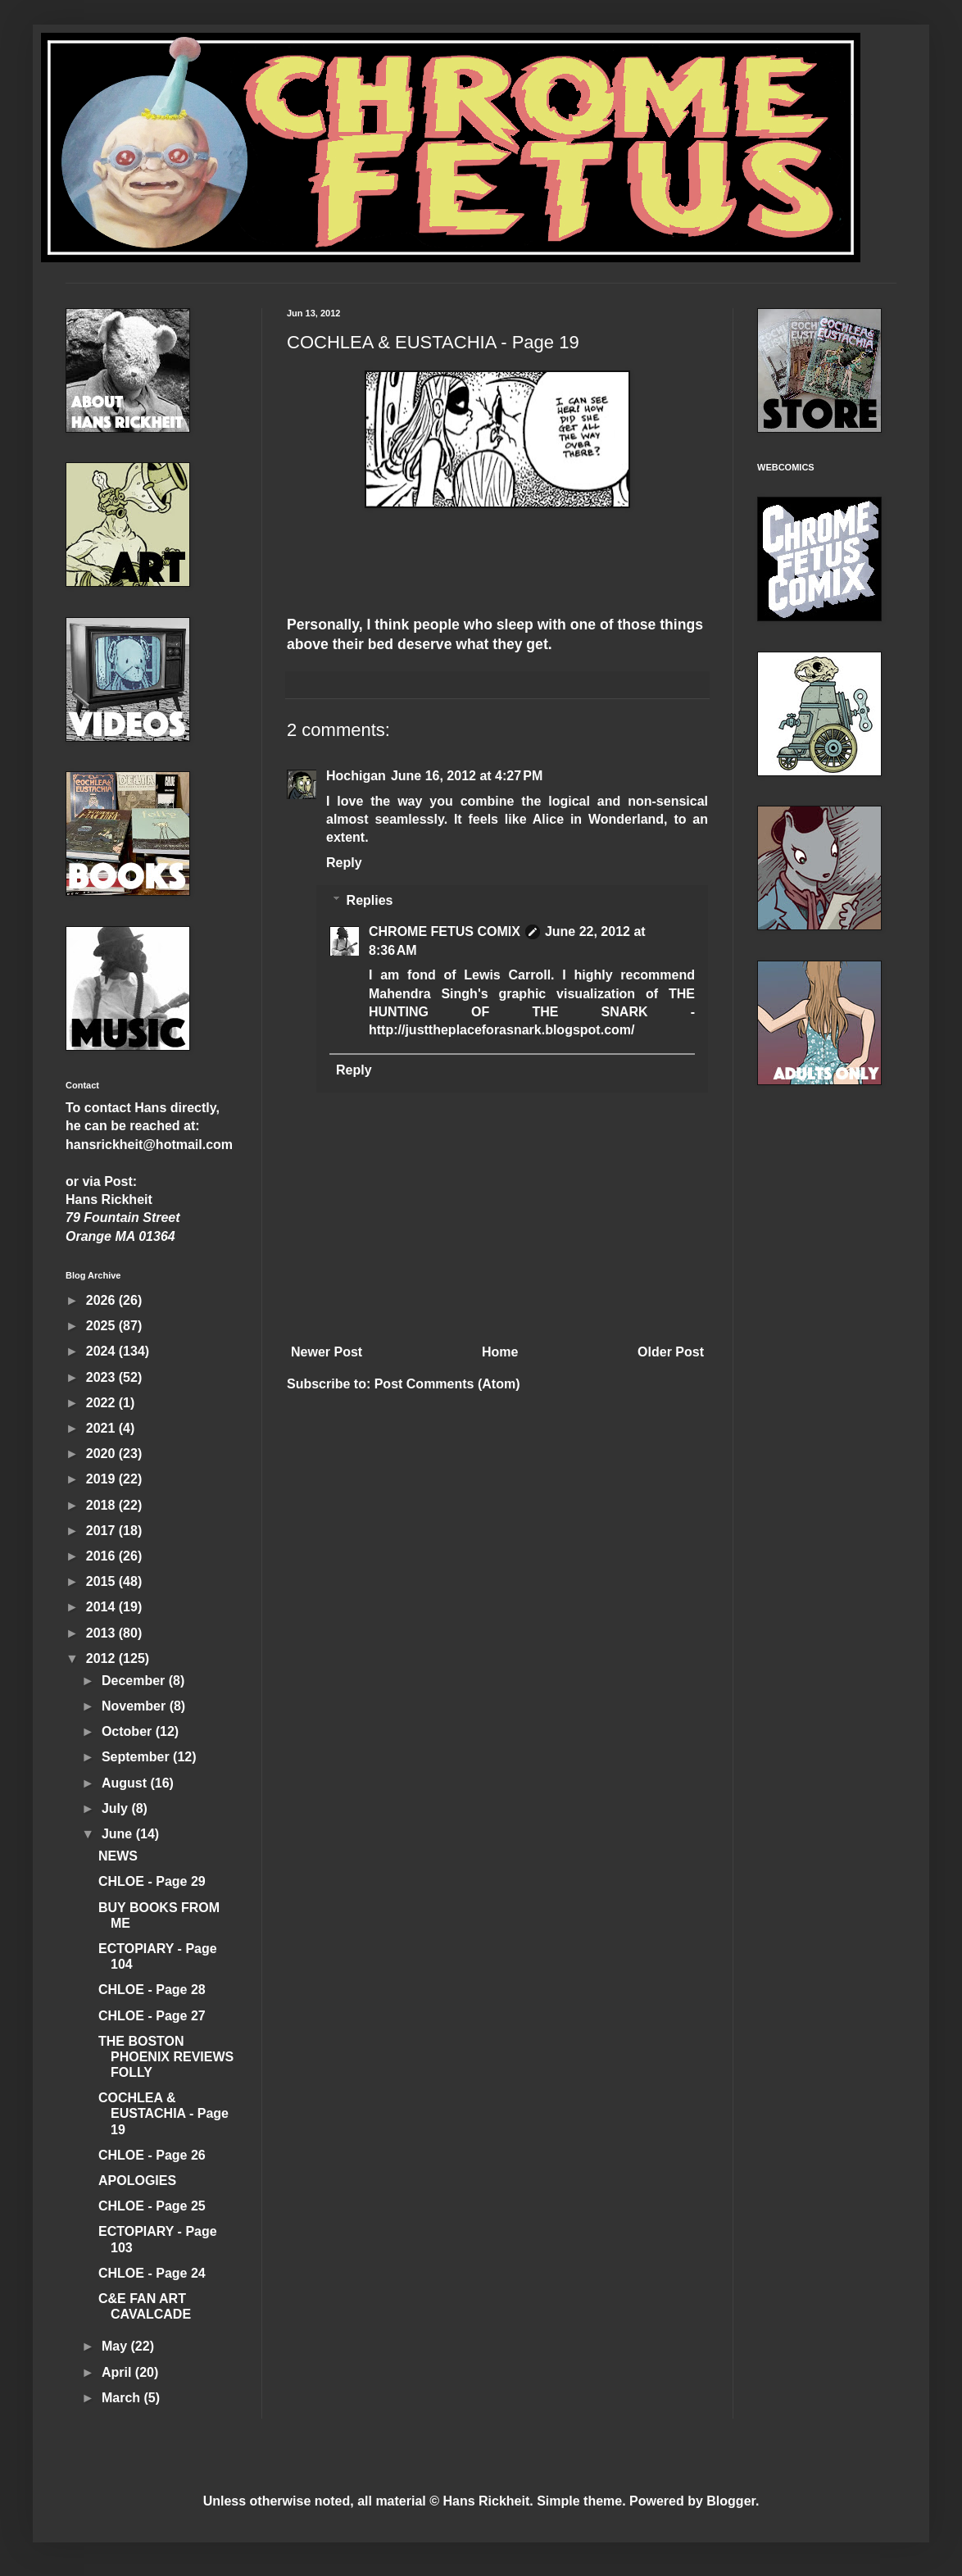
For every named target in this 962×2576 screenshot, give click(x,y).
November (136, 1706)
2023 (102, 1377)
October (129, 1731)
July (116, 1808)
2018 (102, 1505)
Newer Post (326, 1352)
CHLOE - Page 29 (152, 1881)
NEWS (118, 1856)
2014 (102, 1607)
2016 (102, 1556)
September (137, 1757)
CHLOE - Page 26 (152, 2155)
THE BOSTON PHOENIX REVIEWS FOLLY (166, 2056)
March (123, 2398)
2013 (102, 1633)
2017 (102, 1531)
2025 (102, 1326)
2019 (102, 1479)
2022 (102, 1403)
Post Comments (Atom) (447, 1384)
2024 (102, 1351)
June (119, 1834)
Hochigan (356, 776)
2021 (102, 1428)
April (118, 2372)
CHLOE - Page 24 (152, 2273)
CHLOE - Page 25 (152, 2206)
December (135, 1681)
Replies (370, 900)
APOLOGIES (137, 2181)
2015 (102, 1581)
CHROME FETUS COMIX (444, 931)
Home (500, 1352)
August (126, 1783)
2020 (102, 1454)
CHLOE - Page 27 (152, 2016)
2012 (102, 1658)
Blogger (731, 2501)
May (116, 2346)
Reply (344, 863)
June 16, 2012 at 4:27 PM (466, 776)
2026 (102, 1300)
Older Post (671, 1352)
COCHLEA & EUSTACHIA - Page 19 (163, 2113)
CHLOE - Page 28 (152, 1990)
